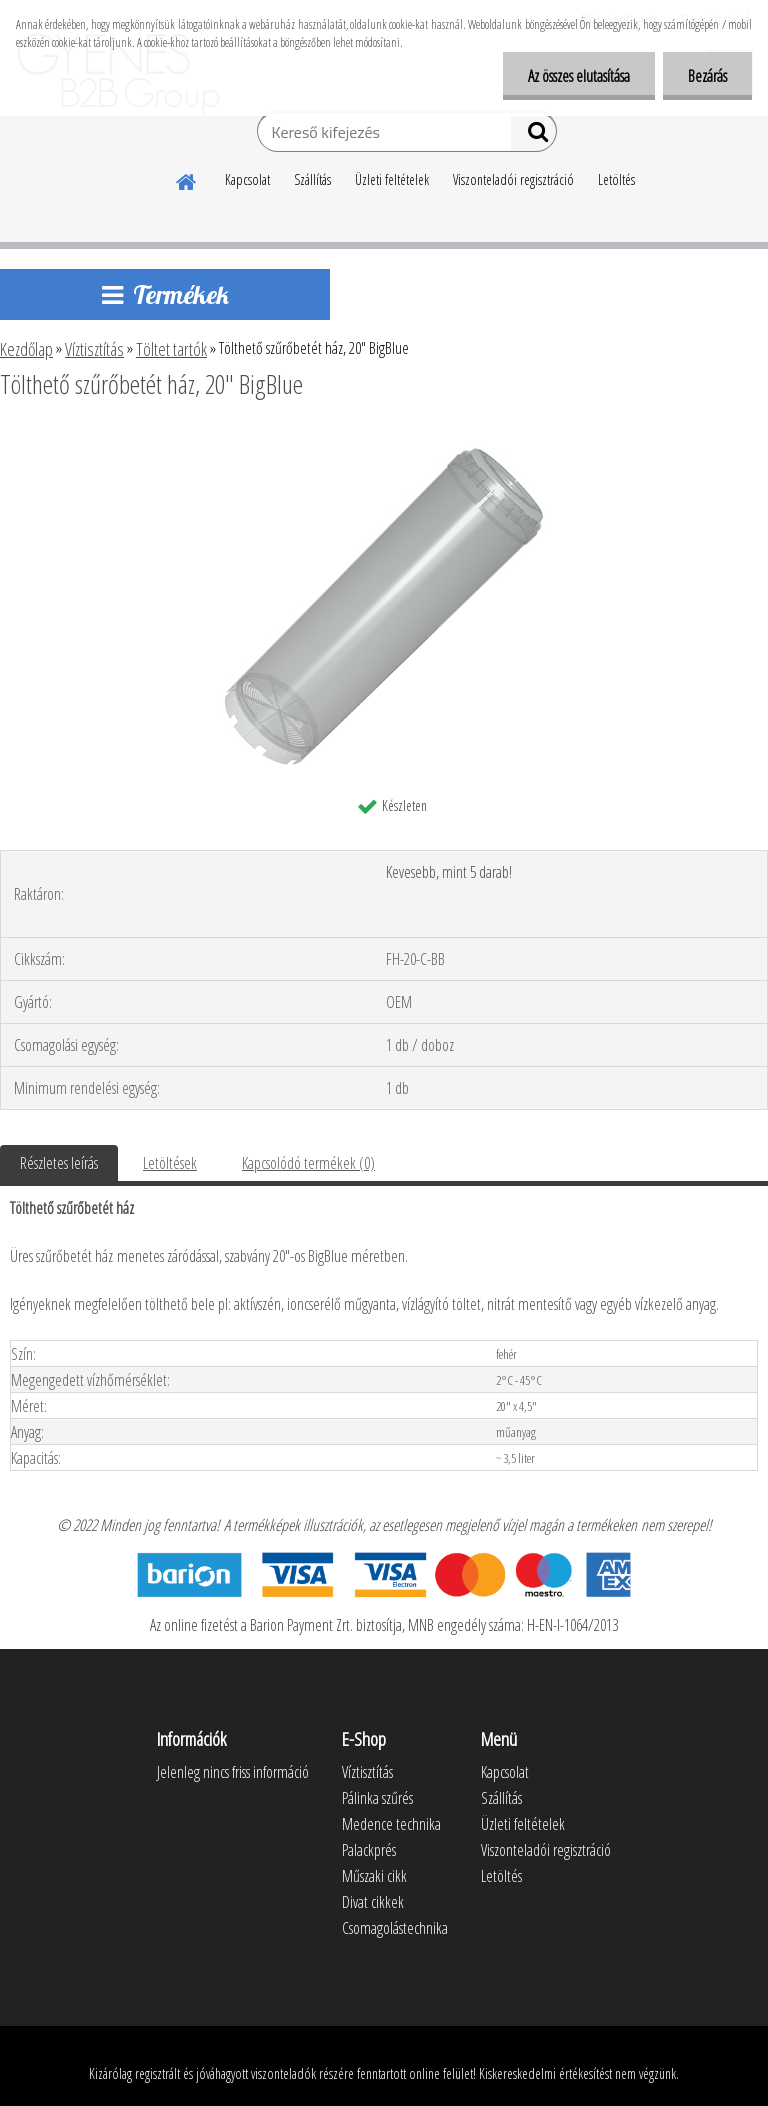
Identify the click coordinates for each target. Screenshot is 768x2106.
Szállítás (312, 179)
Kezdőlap (26, 349)
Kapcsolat (247, 179)
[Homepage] (187, 179)
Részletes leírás (59, 1163)
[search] (533, 136)
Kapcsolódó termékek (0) (308, 1163)
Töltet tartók (171, 349)
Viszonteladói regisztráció (513, 179)
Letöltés (616, 179)
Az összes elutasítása (579, 76)
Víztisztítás (94, 349)
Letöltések (170, 1163)
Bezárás (707, 76)
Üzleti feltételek (392, 179)
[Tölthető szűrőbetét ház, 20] (384, 439)
